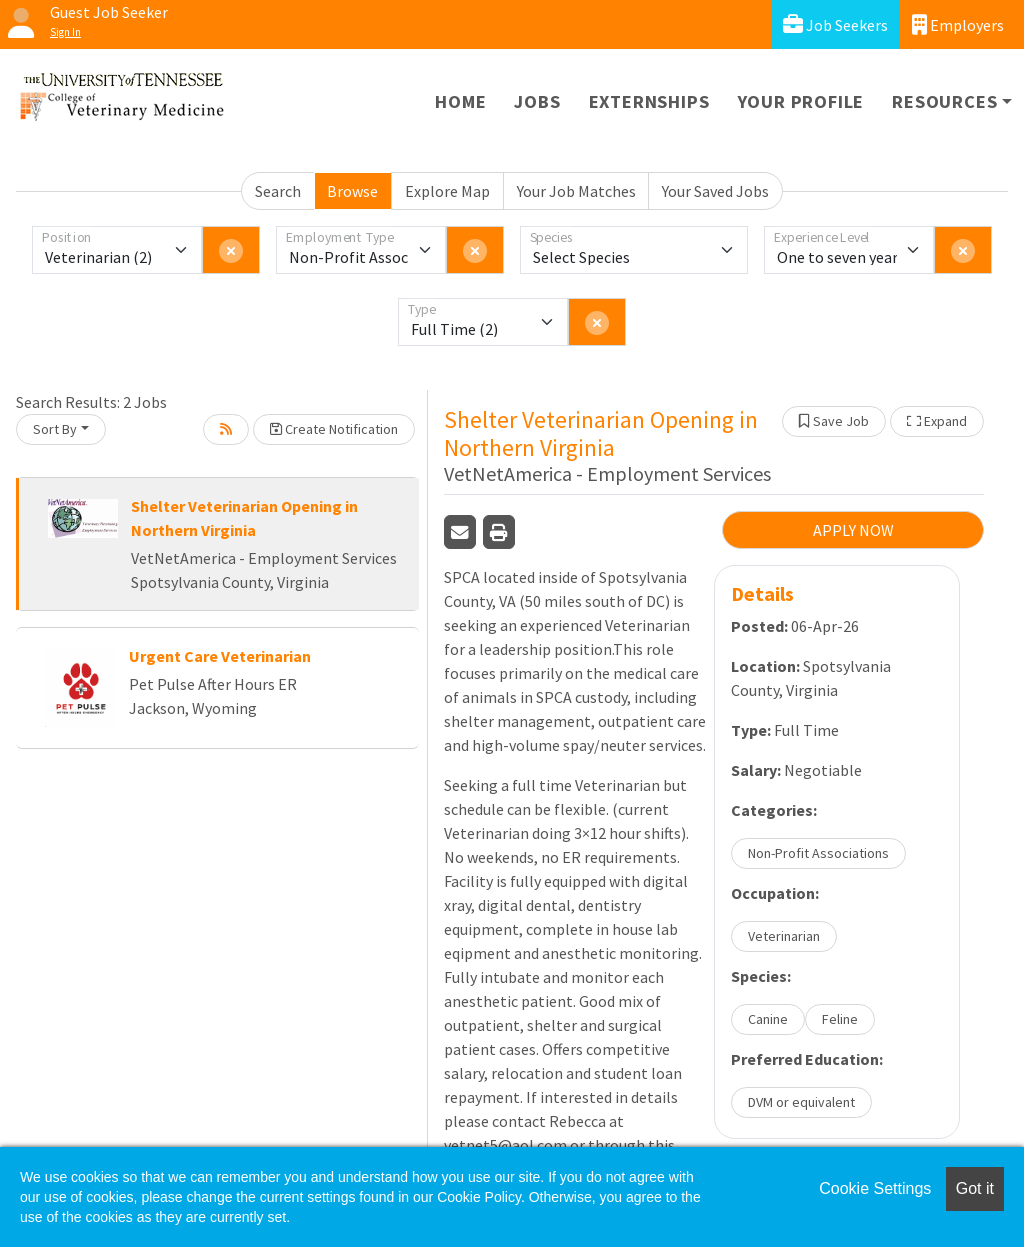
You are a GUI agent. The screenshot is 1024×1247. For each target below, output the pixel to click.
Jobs (537, 101)
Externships (649, 101)
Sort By (55, 429)
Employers (958, 24)
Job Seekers (835, 24)
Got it (975, 1188)
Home (460, 101)
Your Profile (801, 101)
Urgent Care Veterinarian (220, 656)
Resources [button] (944, 101)
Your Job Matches (576, 191)
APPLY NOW (853, 530)
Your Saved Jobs (715, 191)
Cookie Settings (875, 1188)
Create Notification (334, 429)
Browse (352, 191)
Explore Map (447, 191)
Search (278, 191)
